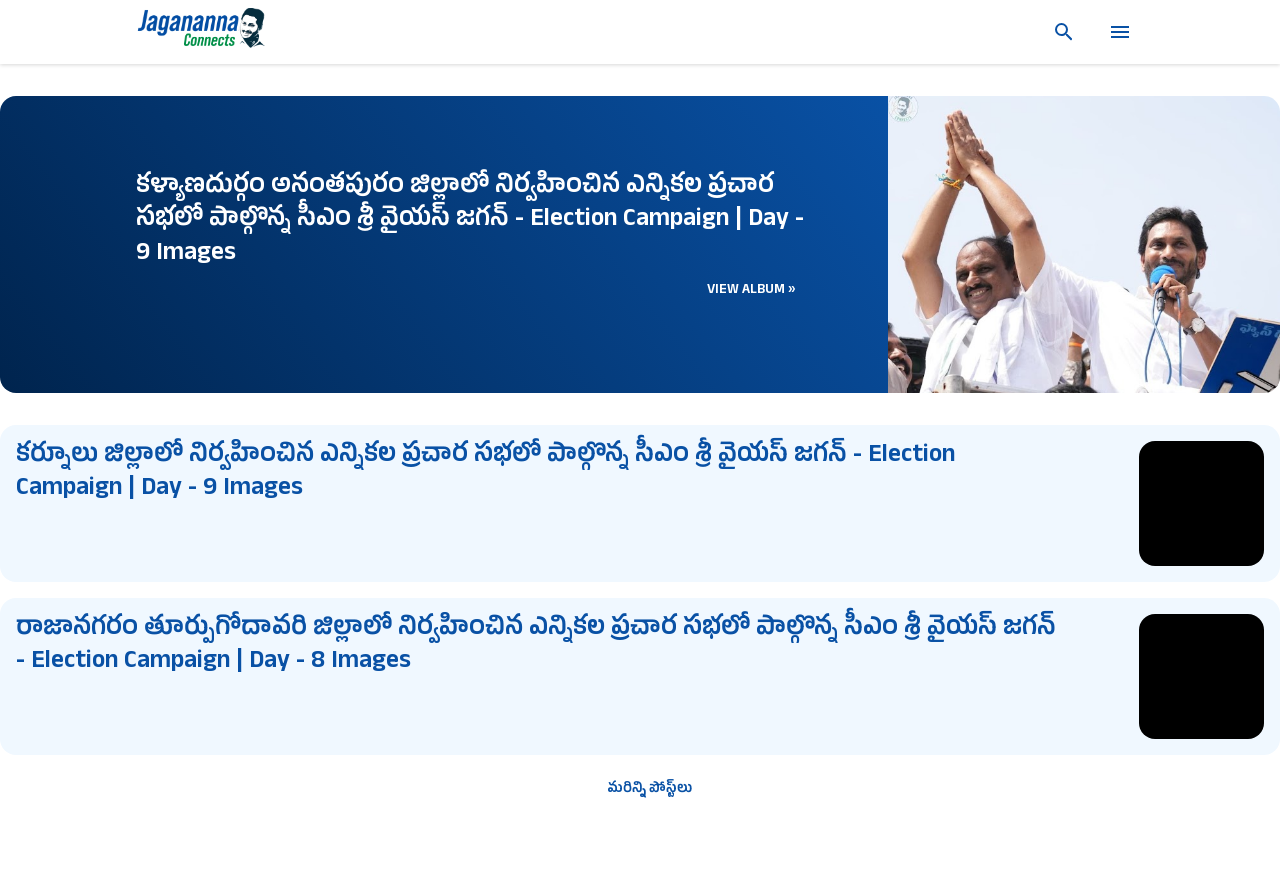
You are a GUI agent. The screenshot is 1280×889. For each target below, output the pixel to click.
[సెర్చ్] (1056, 32)
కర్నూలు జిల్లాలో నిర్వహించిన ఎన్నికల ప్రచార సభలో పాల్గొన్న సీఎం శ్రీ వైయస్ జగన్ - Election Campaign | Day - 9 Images (485, 473)
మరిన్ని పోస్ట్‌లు (649, 789)
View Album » (751, 290)
